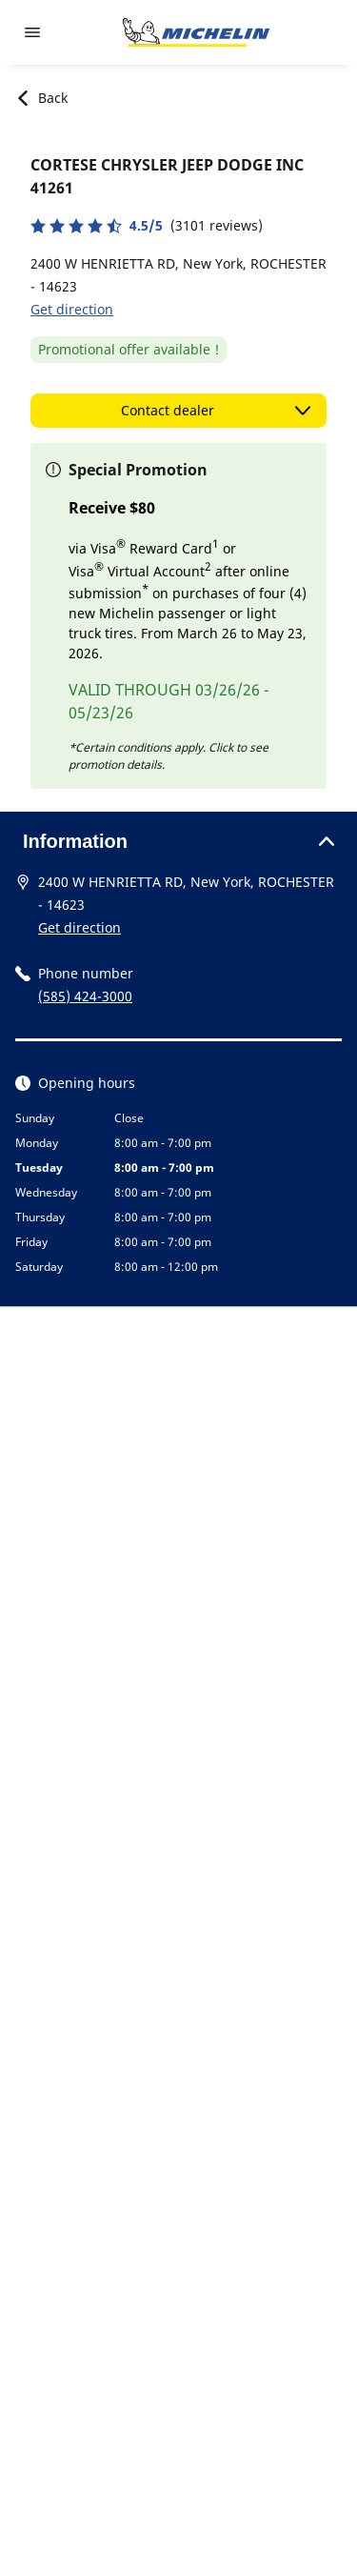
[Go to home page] (196, 32)
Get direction (71, 309)
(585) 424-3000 (85, 996)
